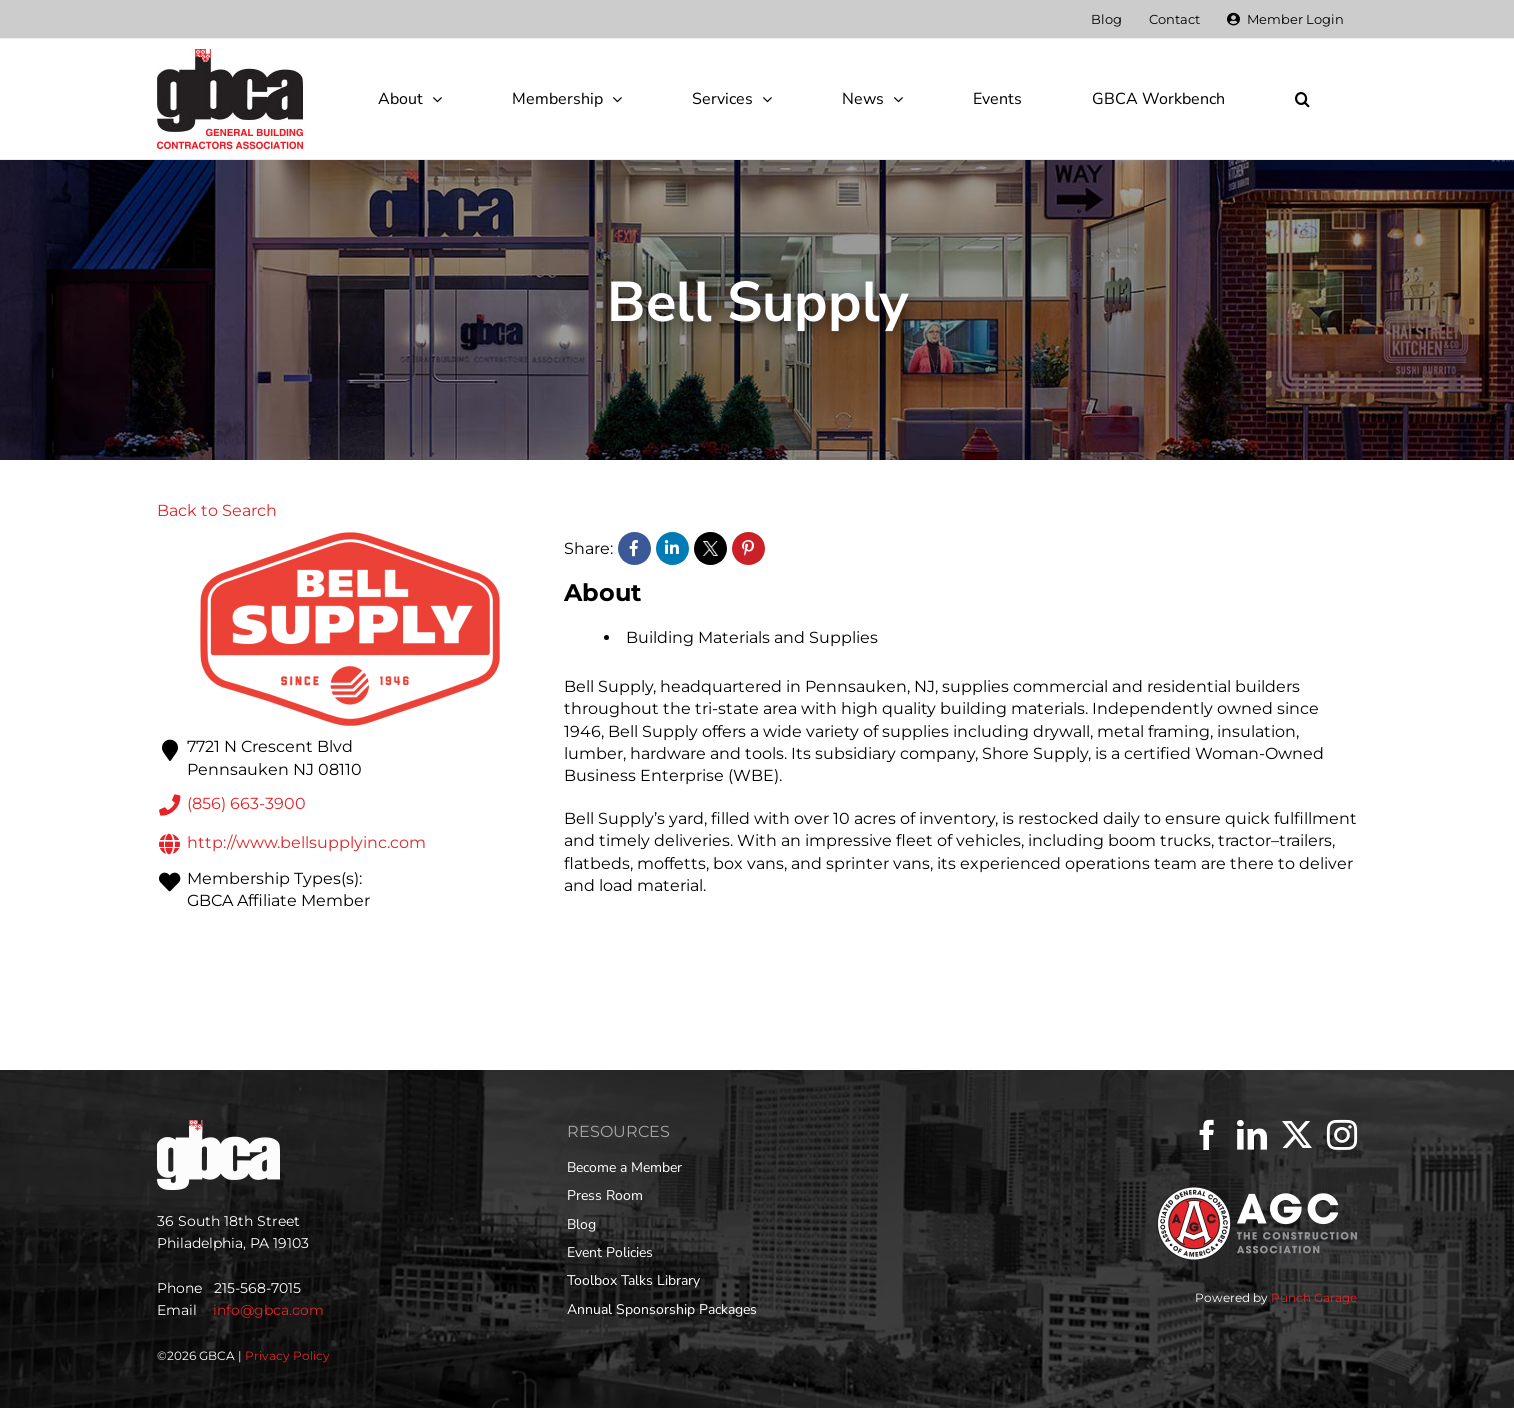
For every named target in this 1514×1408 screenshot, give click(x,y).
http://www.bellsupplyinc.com (291, 844)
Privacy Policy (287, 1355)
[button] (1302, 99)
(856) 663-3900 (231, 805)
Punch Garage (1314, 1297)
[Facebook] (1207, 1135)
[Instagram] (1342, 1135)
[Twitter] (1297, 1135)
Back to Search (217, 510)
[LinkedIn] (1252, 1135)
